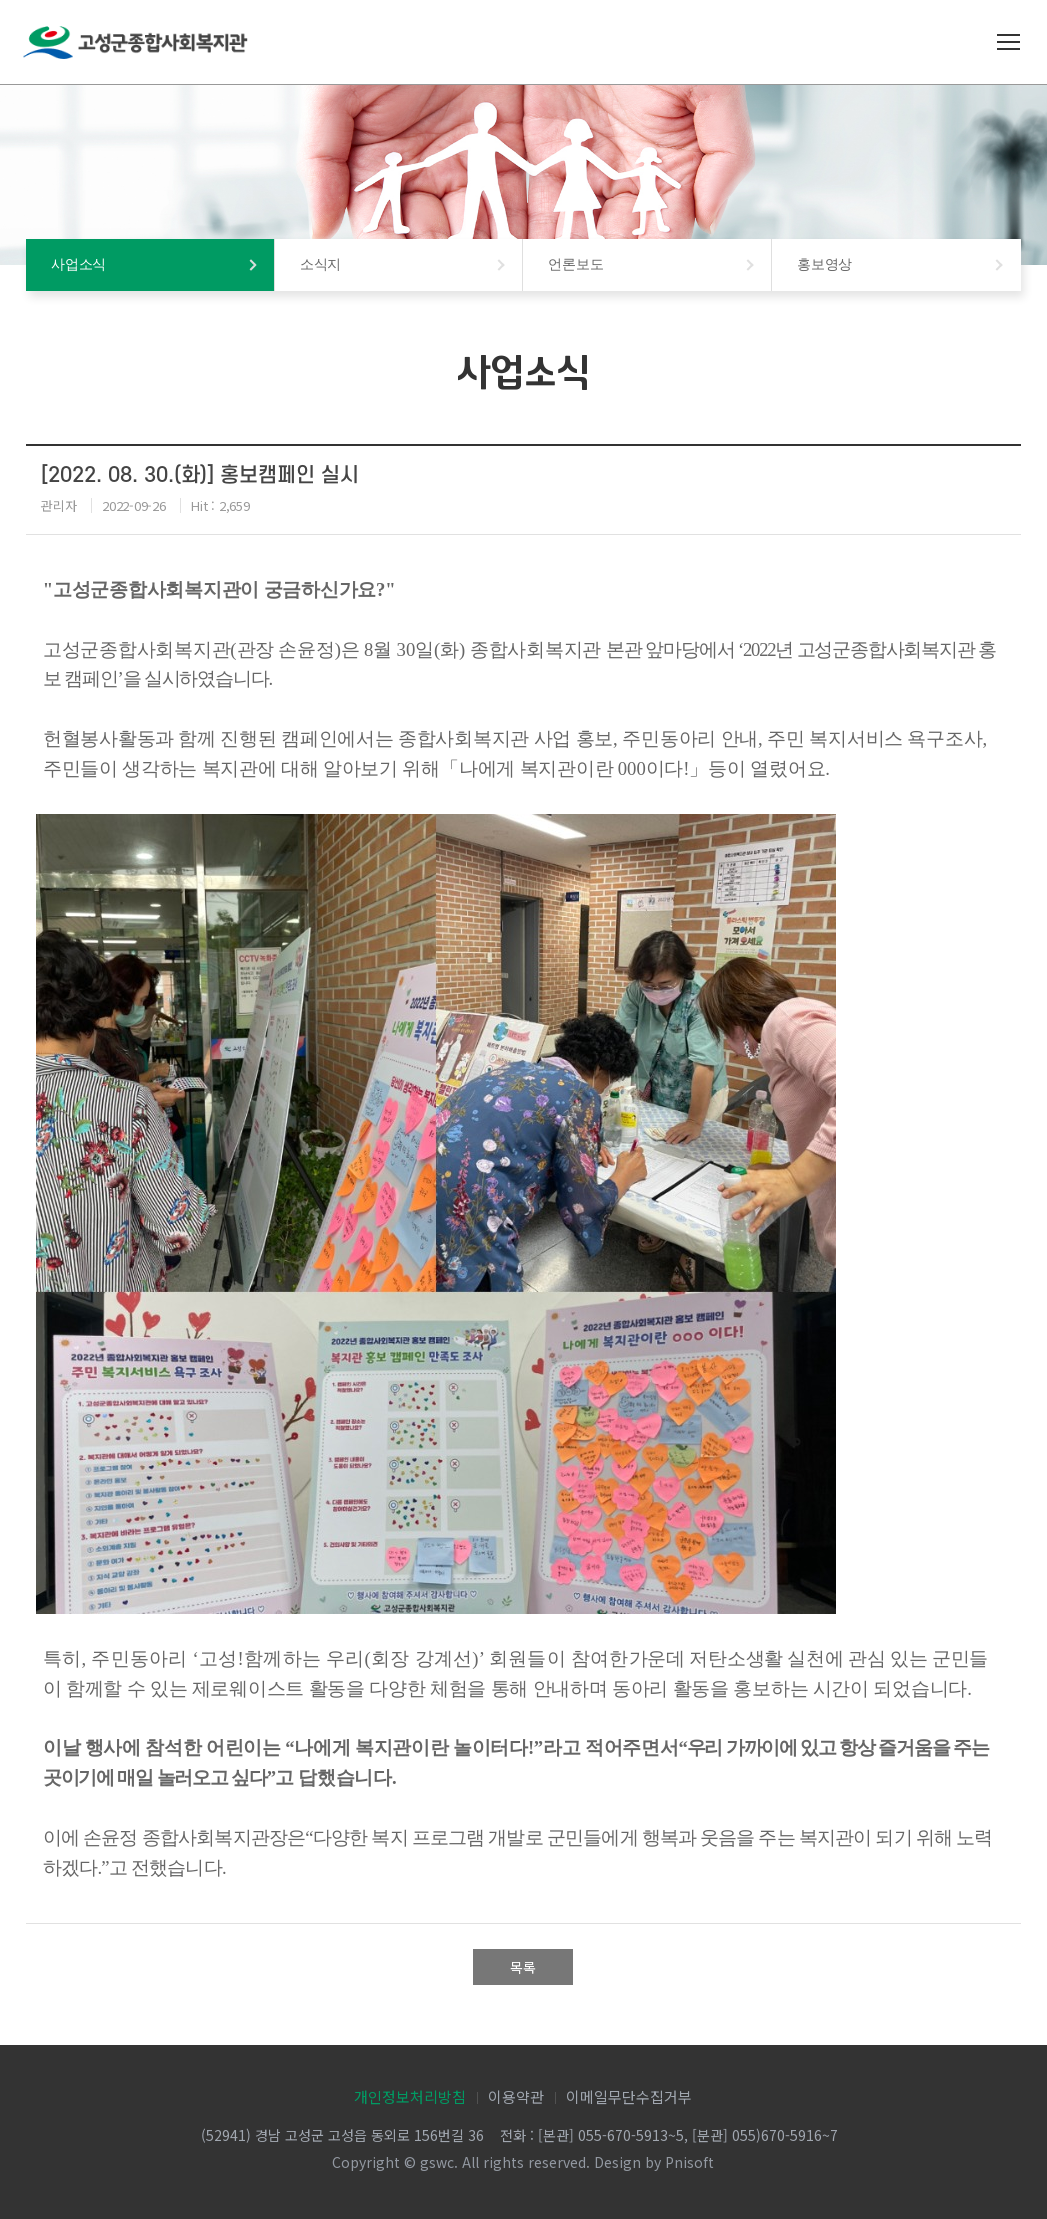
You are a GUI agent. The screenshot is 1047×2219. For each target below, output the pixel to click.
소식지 (320, 264)
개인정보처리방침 (410, 2096)
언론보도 (575, 264)
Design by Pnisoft (654, 2162)
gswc (437, 2162)
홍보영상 (824, 264)
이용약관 (516, 2096)
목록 (523, 1967)
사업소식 (78, 264)
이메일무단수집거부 (629, 2096)
